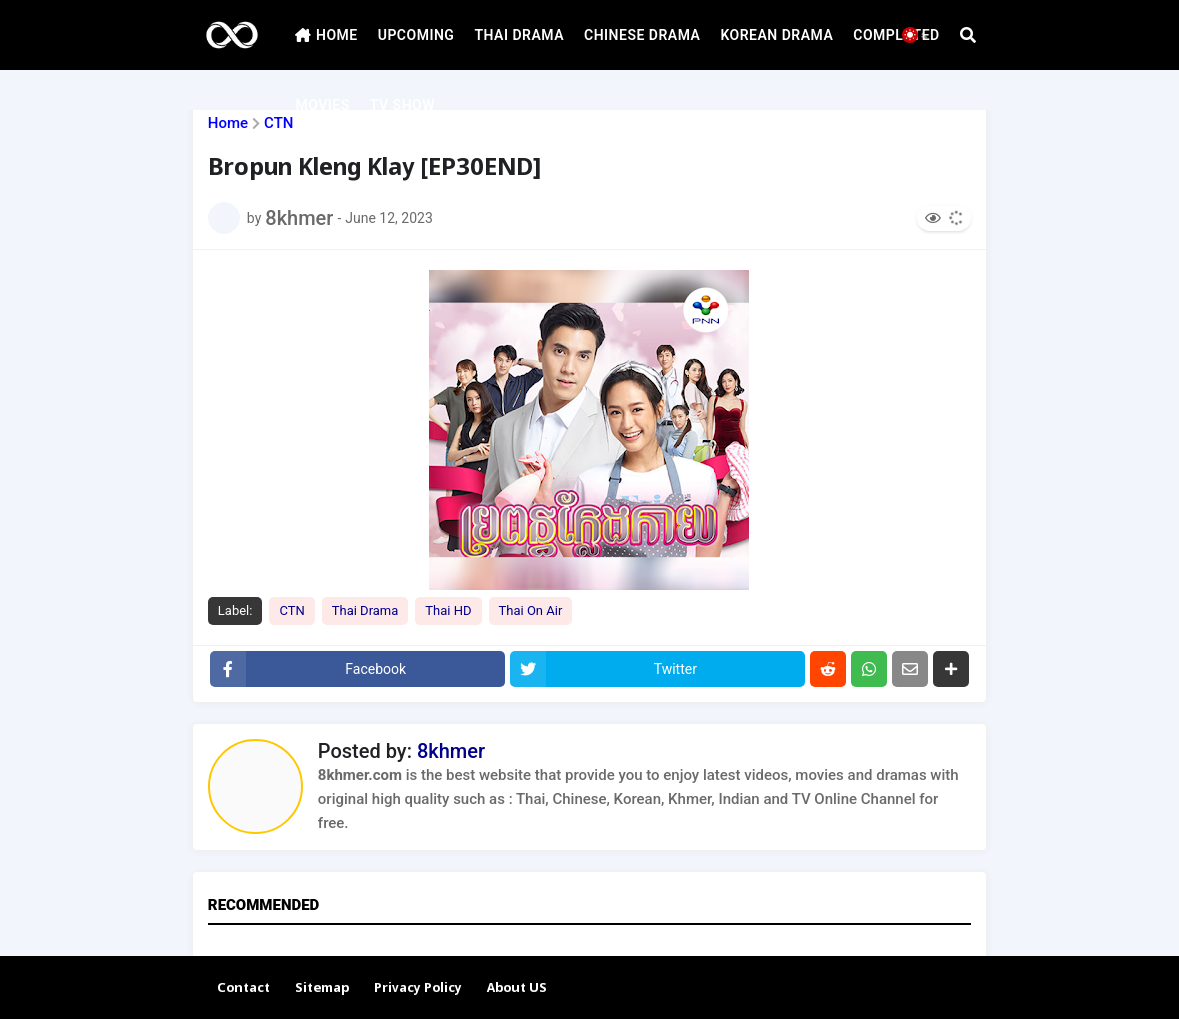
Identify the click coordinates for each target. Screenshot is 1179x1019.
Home (228, 123)
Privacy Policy (418, 988)
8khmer (451, 751)
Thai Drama (365, 610)
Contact (243, 988)
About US (517, 988)
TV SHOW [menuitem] (402, 105)
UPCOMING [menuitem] (416, 35)
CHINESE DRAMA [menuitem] (642, 35)
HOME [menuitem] (326, 35)
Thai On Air (531, 610)
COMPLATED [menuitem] (896, 35)
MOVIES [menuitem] (322, 105)
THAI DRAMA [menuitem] (519, 35)
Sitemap (322, 988)
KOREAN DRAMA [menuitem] (776, 35)
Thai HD (448, 610)
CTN (278, 123)
